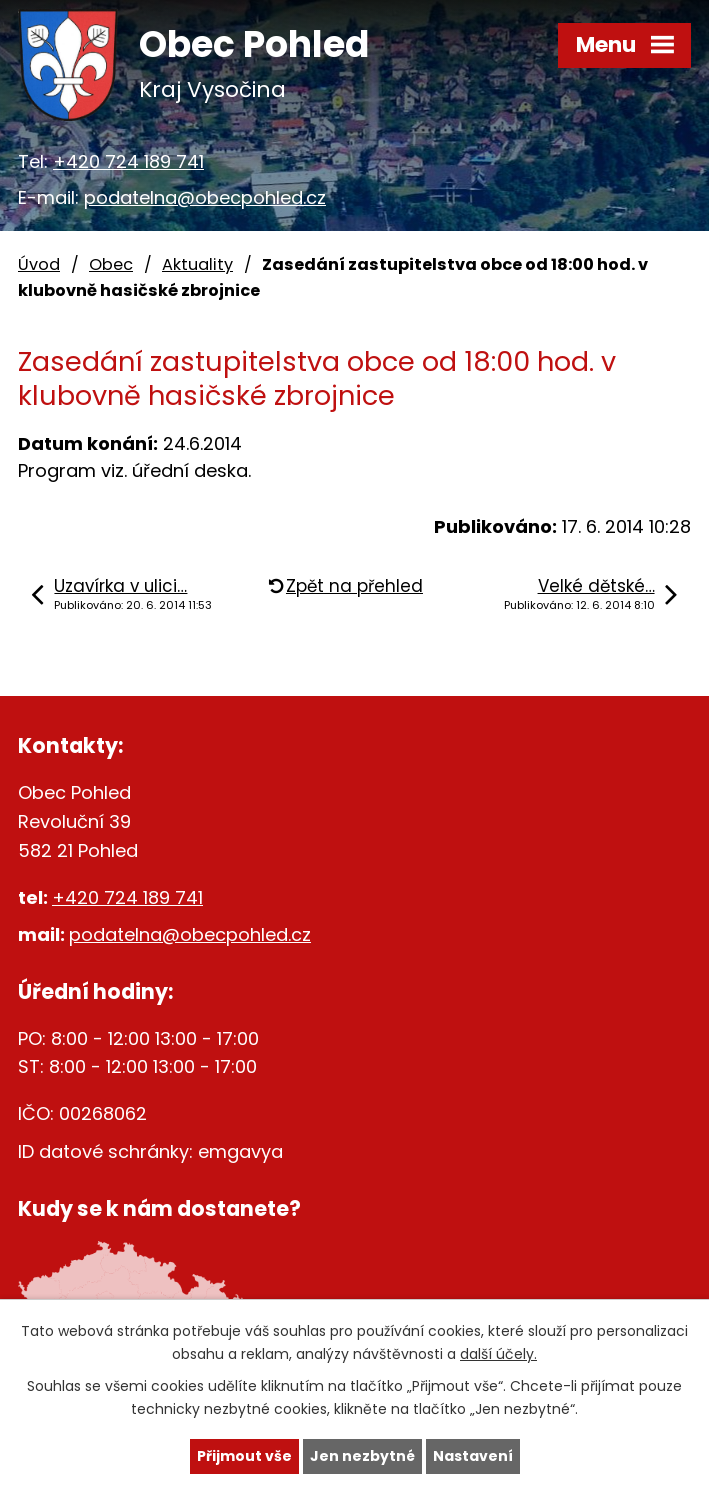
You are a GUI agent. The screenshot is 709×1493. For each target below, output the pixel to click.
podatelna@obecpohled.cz (205, 197)
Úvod (39, 264)
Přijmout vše (244, 1456)
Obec (111, 264)
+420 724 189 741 (128, 161)
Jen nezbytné (362, 1456)
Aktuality (197, 264)
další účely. (498, 1354)
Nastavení (473, 1456)
